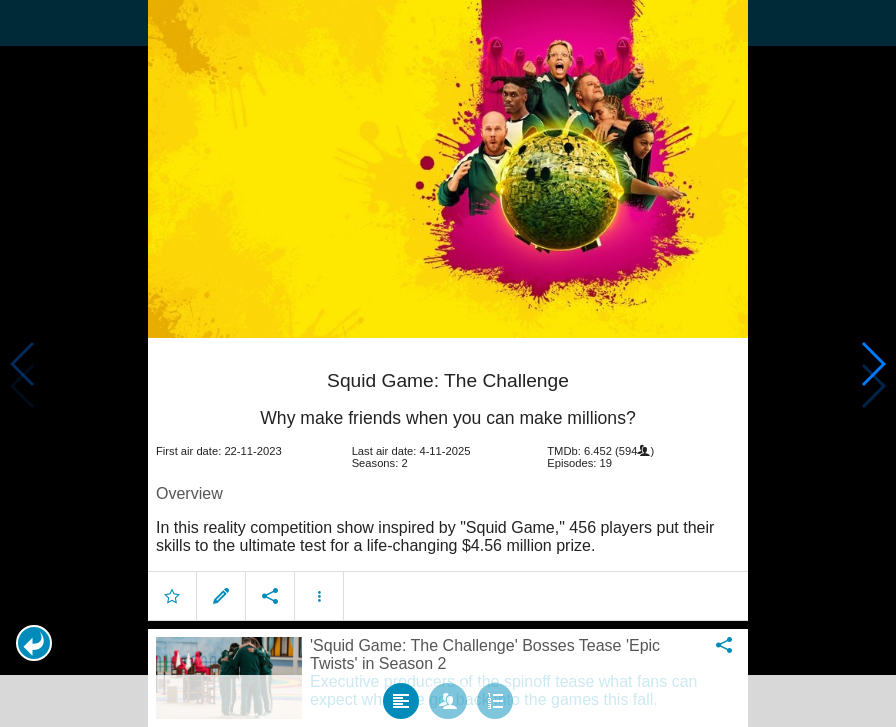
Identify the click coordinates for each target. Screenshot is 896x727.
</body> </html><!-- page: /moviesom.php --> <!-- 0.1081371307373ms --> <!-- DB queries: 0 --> (448, 363)
